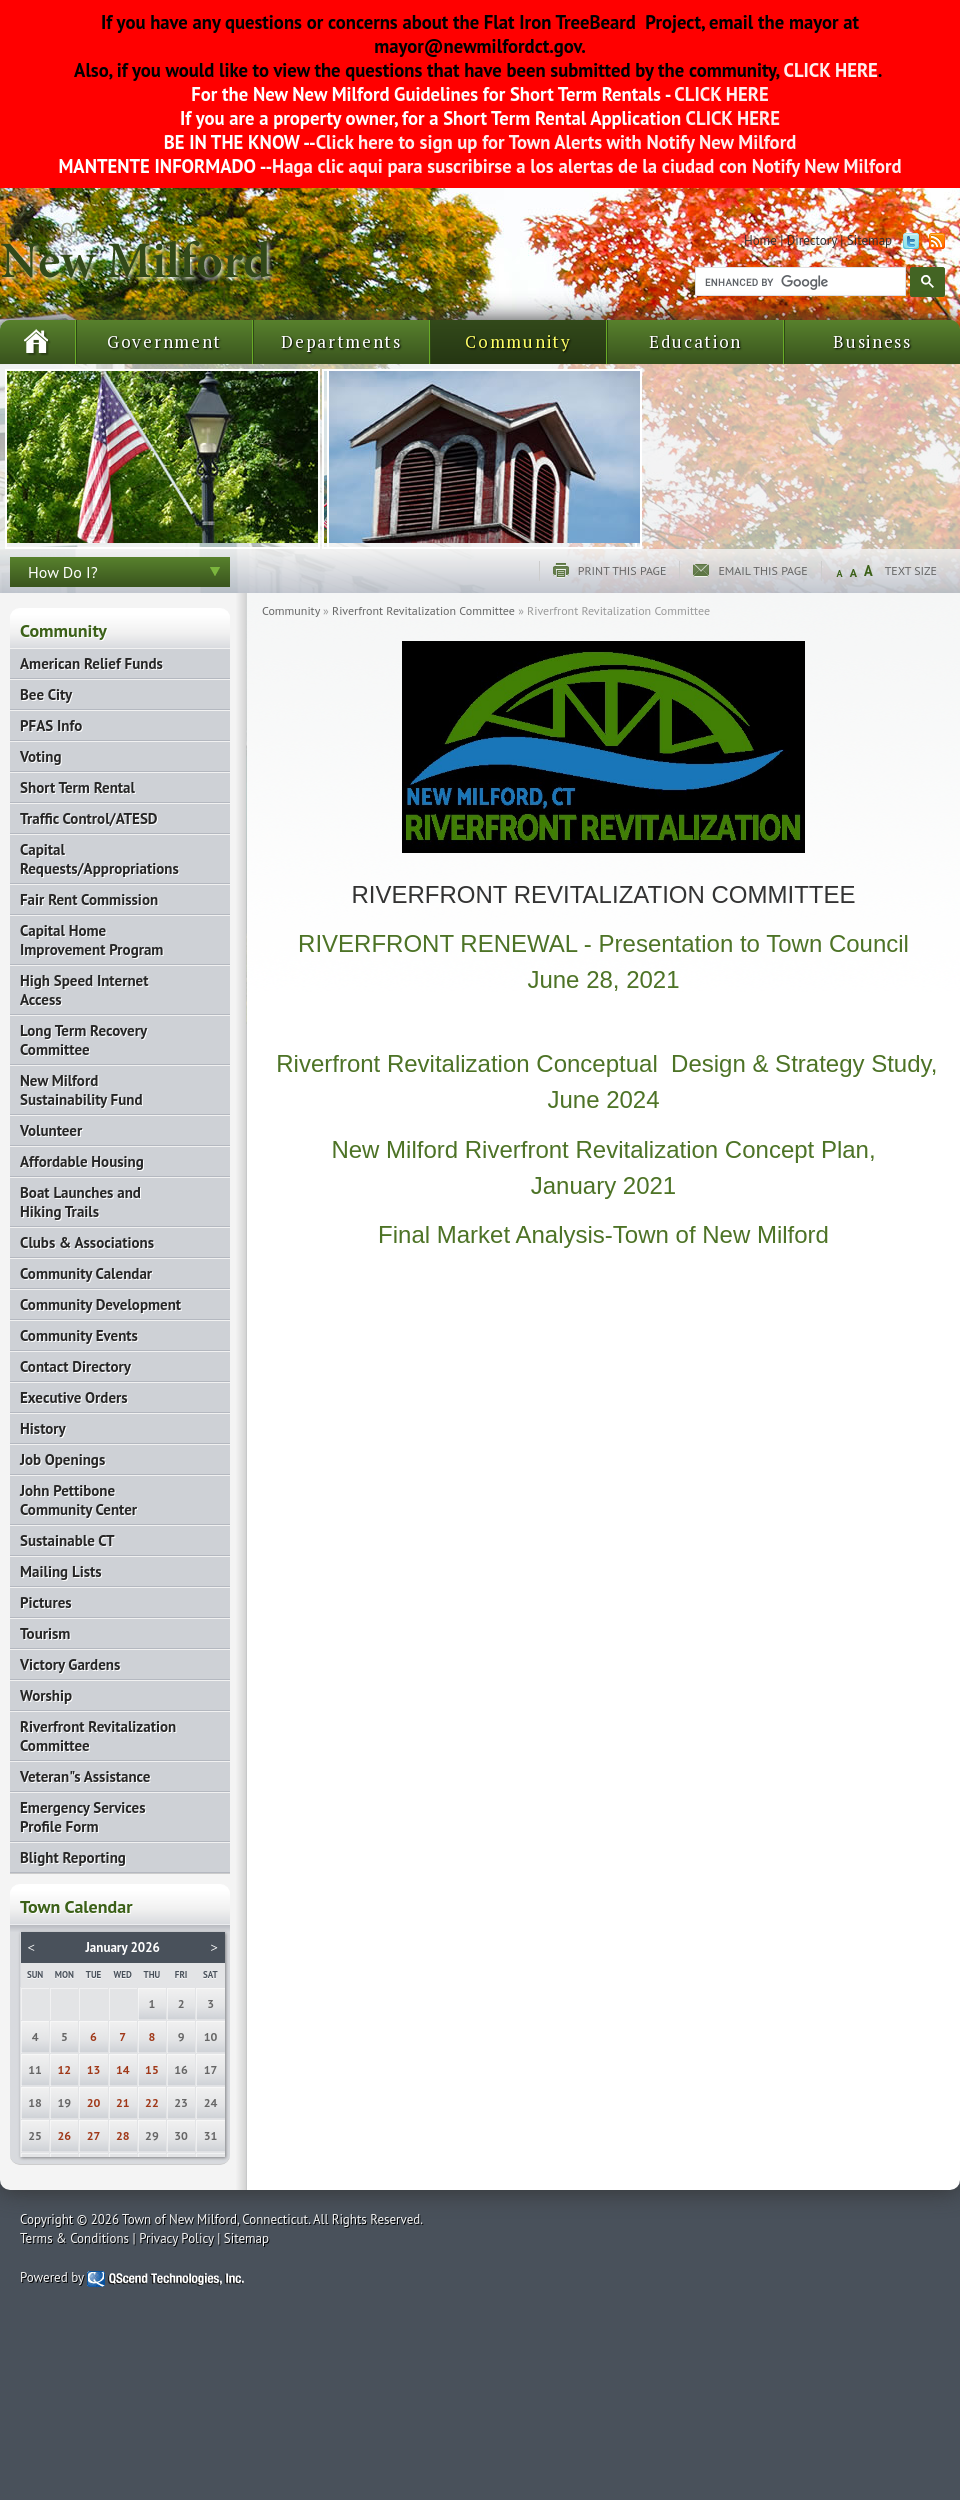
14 (123, 2069)
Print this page (622, 570)
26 (65, 2135)
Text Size (911, 570)
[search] (798, 282)
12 (65, 2069)
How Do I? (63, 572)
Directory (812, 240)
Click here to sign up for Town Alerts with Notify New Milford (556, 142)
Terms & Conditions (74, 2238)
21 (123, 2102)
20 (94, 2102)
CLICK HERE (828, 70)
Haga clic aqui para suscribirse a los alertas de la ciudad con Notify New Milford (586, 166)
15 (152, 2069)
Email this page (762, 570)
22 (152, 2102)
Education (695, 341)
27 (94, 2135)
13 (94, 2069)
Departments (341, 341)
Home (760, 240)
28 (123, 2135)
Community (518, 341)
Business (872, 341)
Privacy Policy (176, 2238)
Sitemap (869, 240)
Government (164, 341)
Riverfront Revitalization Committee (423, 610)
